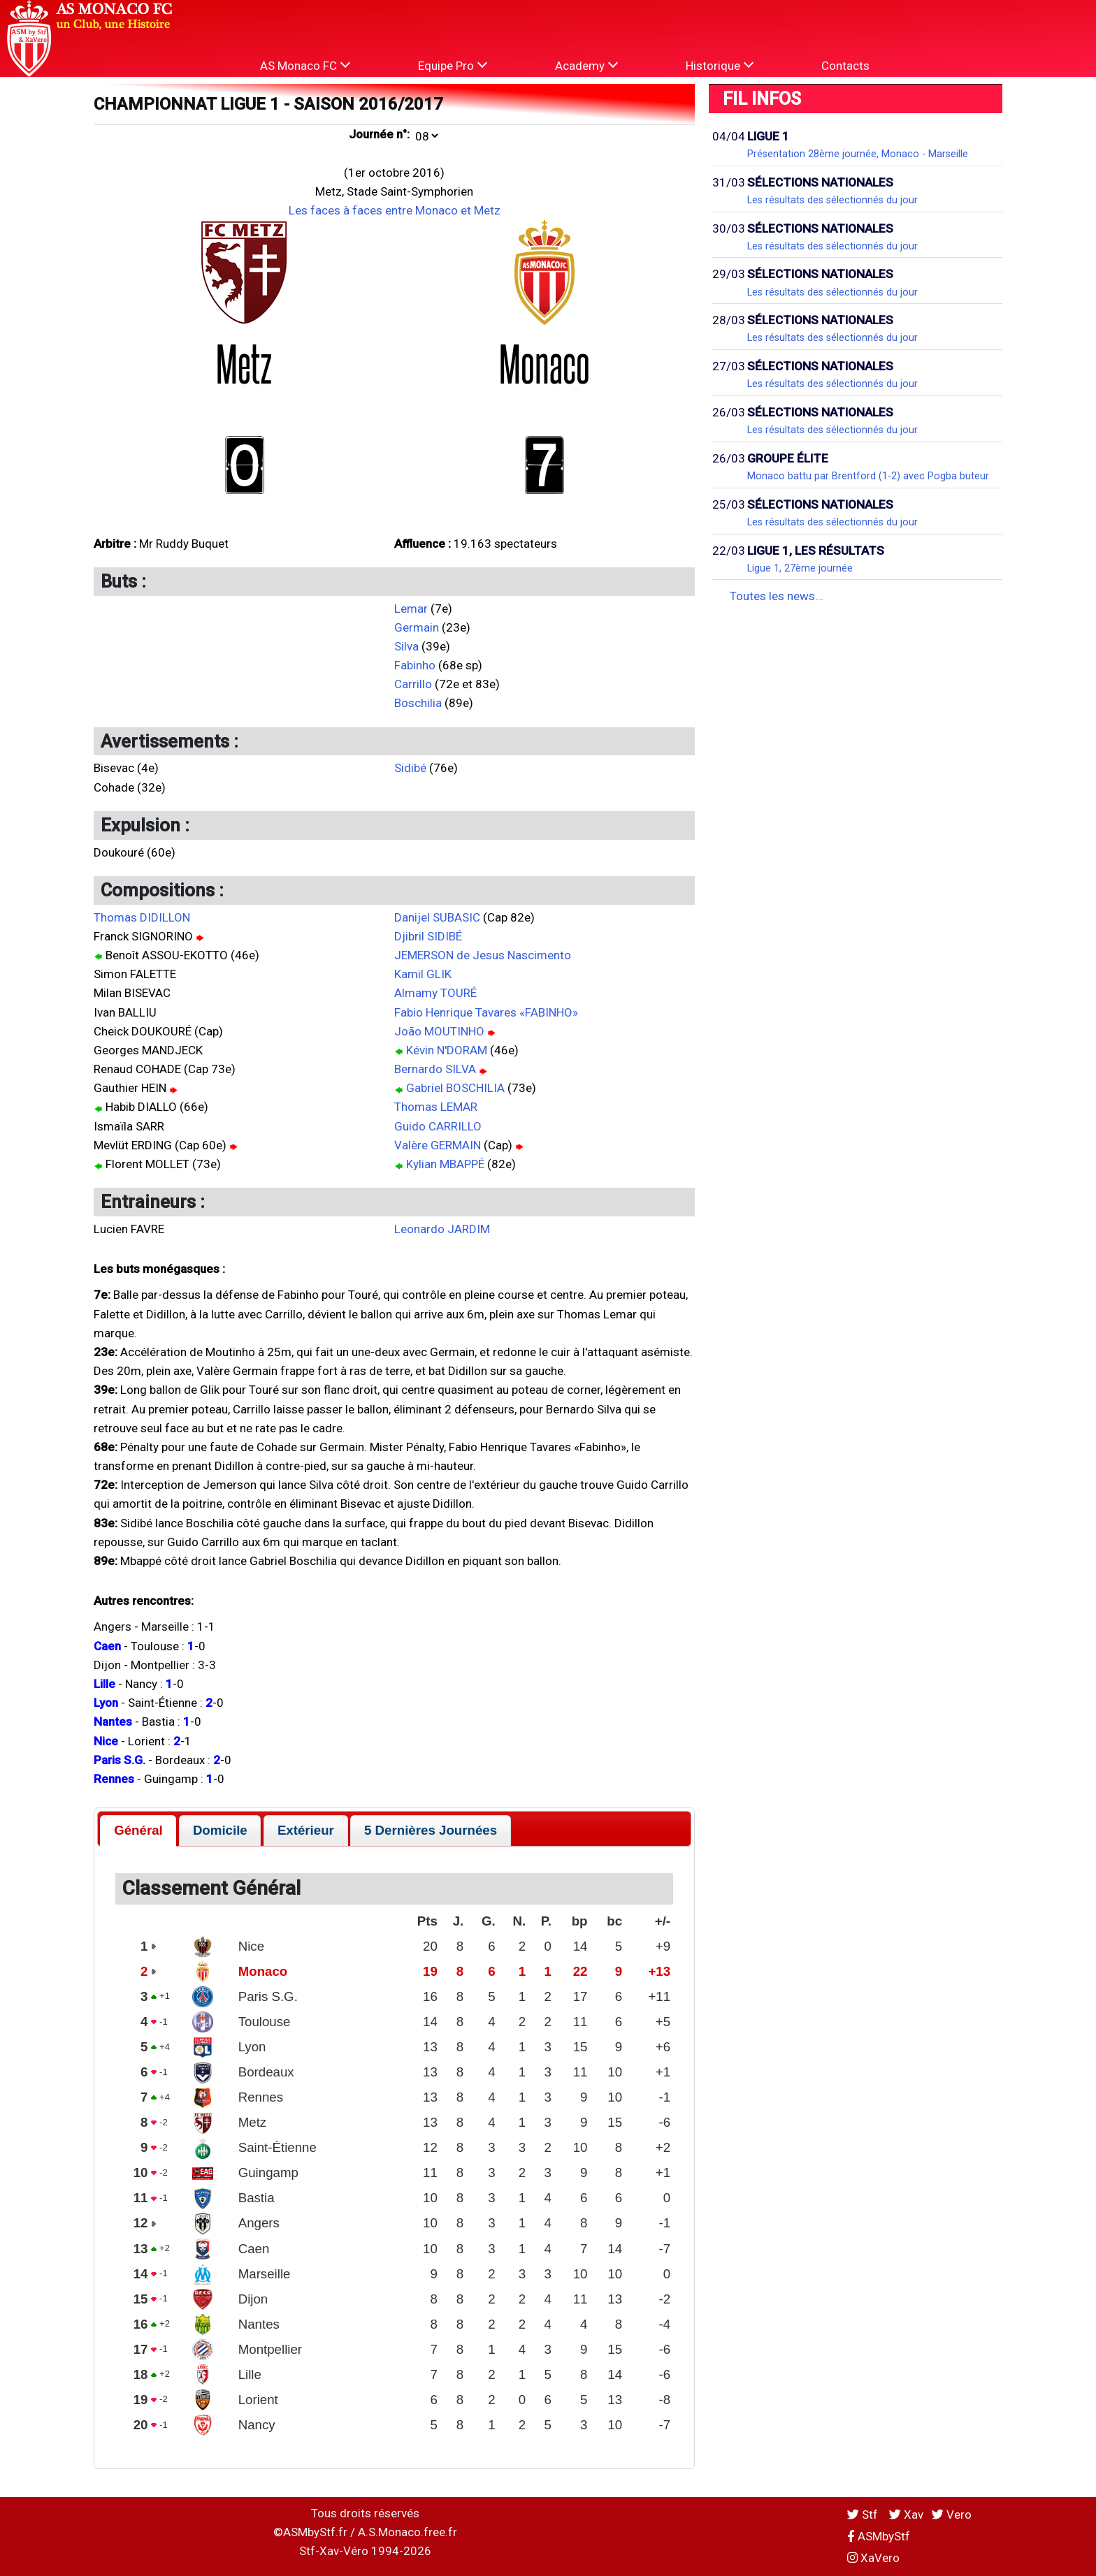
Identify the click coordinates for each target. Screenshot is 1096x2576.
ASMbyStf (878, 2536)
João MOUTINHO (439, 1031)
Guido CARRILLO (438, 1126)
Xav (906, 2515)
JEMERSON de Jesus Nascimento (482, 955)
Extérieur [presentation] (305, 1830)
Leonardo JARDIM (442, 1229)
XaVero (873, 2558)
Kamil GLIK (423, 974)
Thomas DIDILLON (142, 917)
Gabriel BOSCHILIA (455, 1088)
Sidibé (410, 768)
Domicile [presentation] (220, 1830)
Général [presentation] (138, 1830)
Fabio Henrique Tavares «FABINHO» (486, 1012)
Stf (864, 2515)
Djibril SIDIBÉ (428, 936)
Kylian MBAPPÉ (445, 1164)
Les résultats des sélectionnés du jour (832, 199)
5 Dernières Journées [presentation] (430, 1830)
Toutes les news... (776, 596)
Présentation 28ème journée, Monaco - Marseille (857, 153)
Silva (406, 646)
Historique (720, 65)
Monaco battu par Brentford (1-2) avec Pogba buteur (868, 475)
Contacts (845, 66)
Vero (952, 2515)
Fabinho (414, 665)
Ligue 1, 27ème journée (800, 568)
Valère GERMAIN (437, 1145)
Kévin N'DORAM (446, 1050)
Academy (586, 65)
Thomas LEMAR (435, 1107)
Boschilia (418, 703)
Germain (416, 627)
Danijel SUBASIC (437, 917)
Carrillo (413, 684)
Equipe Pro (452, 65)
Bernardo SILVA (435, 1069)
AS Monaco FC (305, 65)
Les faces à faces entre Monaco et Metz (394, 210)
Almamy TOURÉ (435, 993)
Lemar (411, 609)
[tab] (138, 1831)
